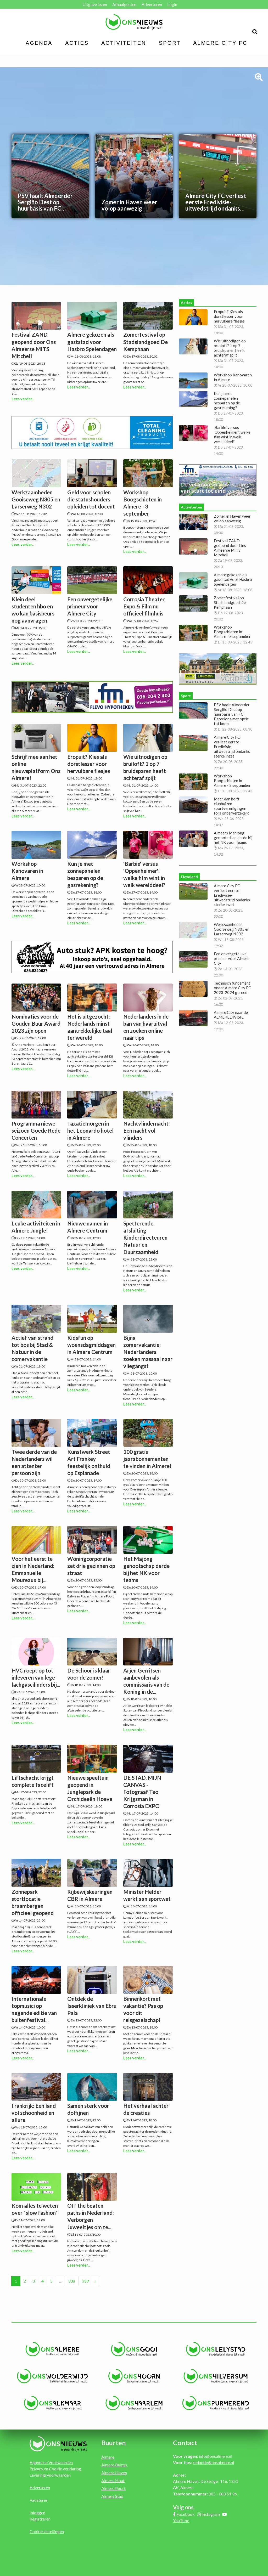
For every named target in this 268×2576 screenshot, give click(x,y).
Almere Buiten (114, 2464)
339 (85, 2280)
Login (172, 4)
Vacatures (39, 2500)
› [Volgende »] (96, 2280)
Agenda (39, 43)
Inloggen (37, 2512)
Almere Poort (113, 2488)
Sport (170, 43)
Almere (107, 2456)
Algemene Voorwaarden (51, 2462)
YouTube (181, 2520)
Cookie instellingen (47, 2531)
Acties (77, 43)
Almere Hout (113, 2480)
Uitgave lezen (94, 4)
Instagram (211, 2514)
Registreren (40, 2518)
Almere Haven (114, 2472)
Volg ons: (184, 2507)
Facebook (185, 2514)
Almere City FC (220, 43)
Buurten (113, 2443)
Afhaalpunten (124, 4)
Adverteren (152, 4)
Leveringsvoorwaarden (50, 2474)
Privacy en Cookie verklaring (55, 2468)
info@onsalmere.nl (215, 2456)
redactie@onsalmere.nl (213, 2462)
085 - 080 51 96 (223, 2493)
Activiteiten (123, 43)
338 (71, 2280)
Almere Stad (112, 2496)
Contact (185, 2443)
